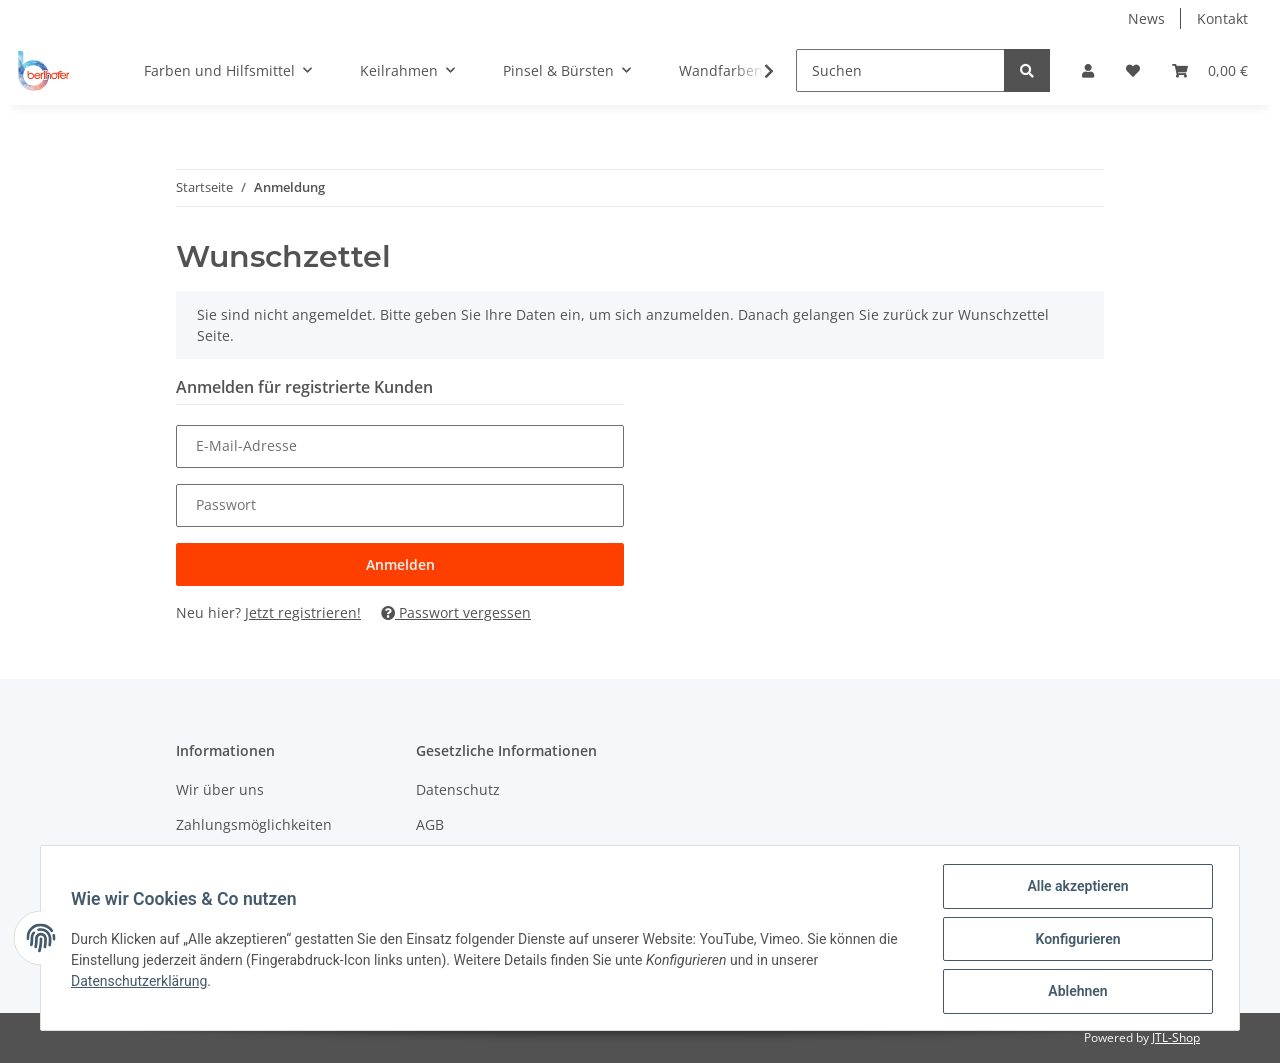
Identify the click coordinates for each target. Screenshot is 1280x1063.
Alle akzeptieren (1075, 888)
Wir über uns (220, 789)
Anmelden (400, 564)
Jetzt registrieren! (303, 612)
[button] (1088, 70)
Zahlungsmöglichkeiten (254, 824)
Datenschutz (458, 789)
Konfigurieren (1075, 940)
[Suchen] (900, 70)
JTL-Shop (1176, 1037)
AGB (430, 824)
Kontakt (1222, 18)
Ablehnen (1075, 992)
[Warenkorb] (1210, 70)
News (1146, 18)
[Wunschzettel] (1133, 70)
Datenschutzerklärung (141, 982)
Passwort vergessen (456, 612)
